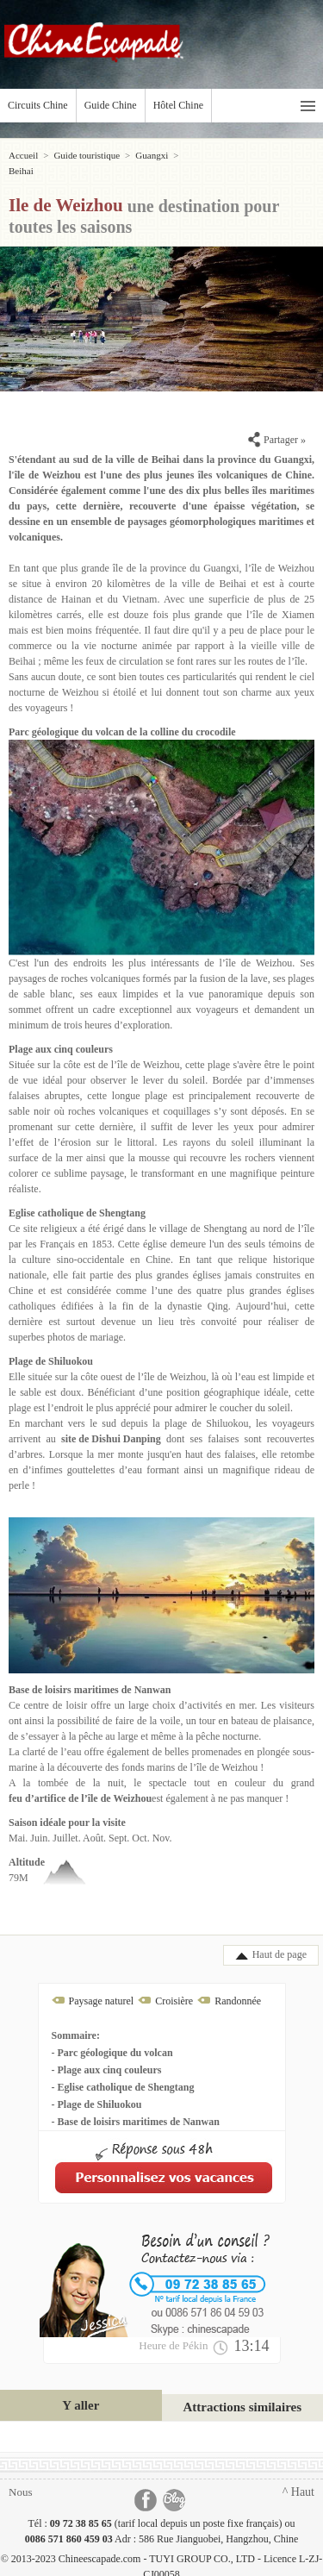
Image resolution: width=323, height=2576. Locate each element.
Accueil (23, 155)
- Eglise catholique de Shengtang (123, 2072)
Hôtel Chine (178, 105)
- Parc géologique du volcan (112, 2037)
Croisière (174, 1985)
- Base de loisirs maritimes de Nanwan (136, 2106)
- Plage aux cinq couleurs (107, 2054)
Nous (20, 2476)
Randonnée (237, 1985)
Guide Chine (110, 105)
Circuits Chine (38, 105)
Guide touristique (86, 155)
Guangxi (151, 155)
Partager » (277, 424)
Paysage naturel (101, 1985)
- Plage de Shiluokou (97, 2089)
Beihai (195, 155)
